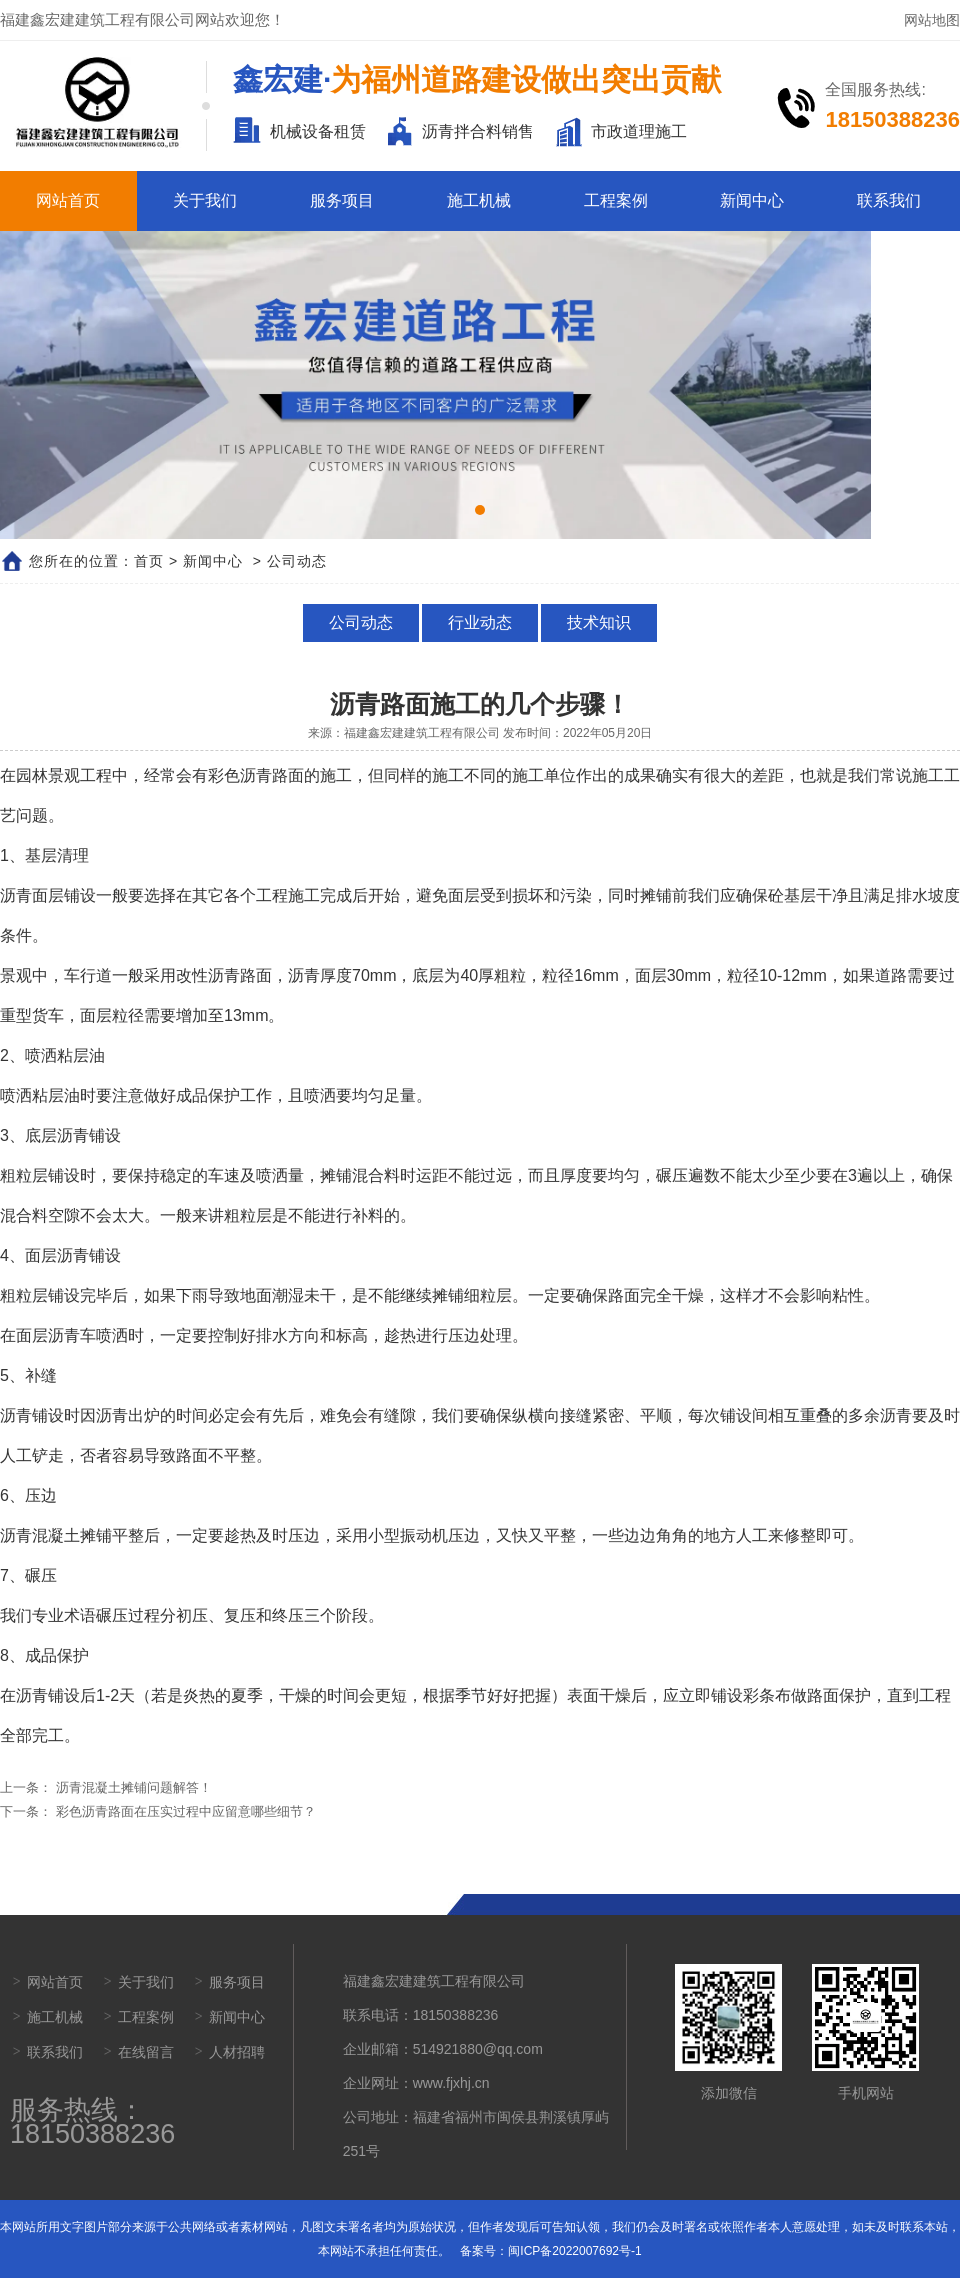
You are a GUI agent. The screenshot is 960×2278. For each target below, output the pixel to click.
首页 (149, 561)
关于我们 (205, 200)
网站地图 (932, 20)
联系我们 (889, 200)
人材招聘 (237, 2052)
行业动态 (480, 622)
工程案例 (616, 200)
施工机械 (479, 200)
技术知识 (599, 622)
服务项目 (342, 200)
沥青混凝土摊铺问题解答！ (132, 1787)
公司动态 (361, 622)
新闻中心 (752, 200)
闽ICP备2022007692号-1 (574, 2251)
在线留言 (146, 2052)
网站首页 (68, 200)
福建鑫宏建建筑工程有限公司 (422, 733)
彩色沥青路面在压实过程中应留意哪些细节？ (184, 1811)
